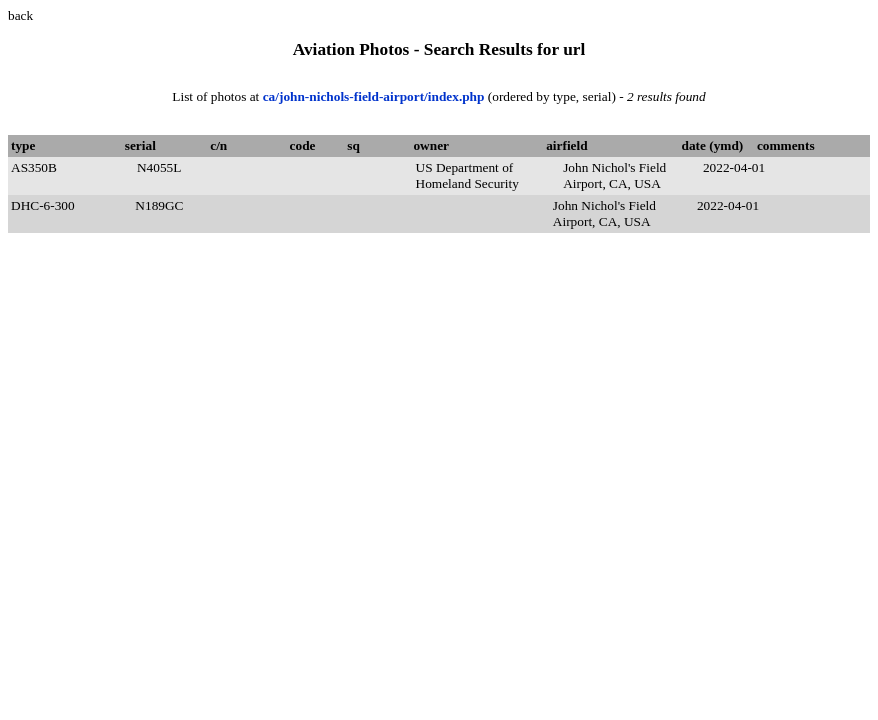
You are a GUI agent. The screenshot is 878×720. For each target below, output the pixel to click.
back (20, 15)
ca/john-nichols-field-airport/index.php (375, 96)
